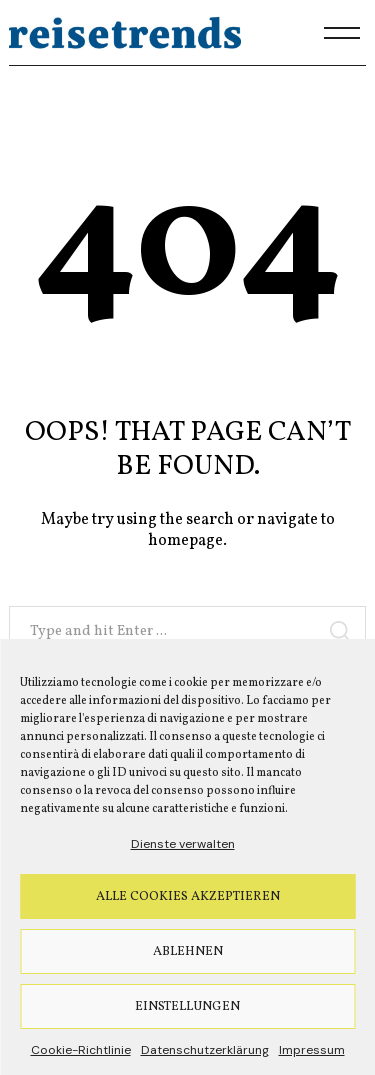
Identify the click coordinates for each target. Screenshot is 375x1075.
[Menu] (342, 33)
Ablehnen (188, 952)
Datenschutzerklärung (205, 1050)
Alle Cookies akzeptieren (188, 897)
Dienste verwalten (183, 844)
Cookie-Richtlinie (81, 1050)
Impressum (312, 1050)
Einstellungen (187, 1007)
